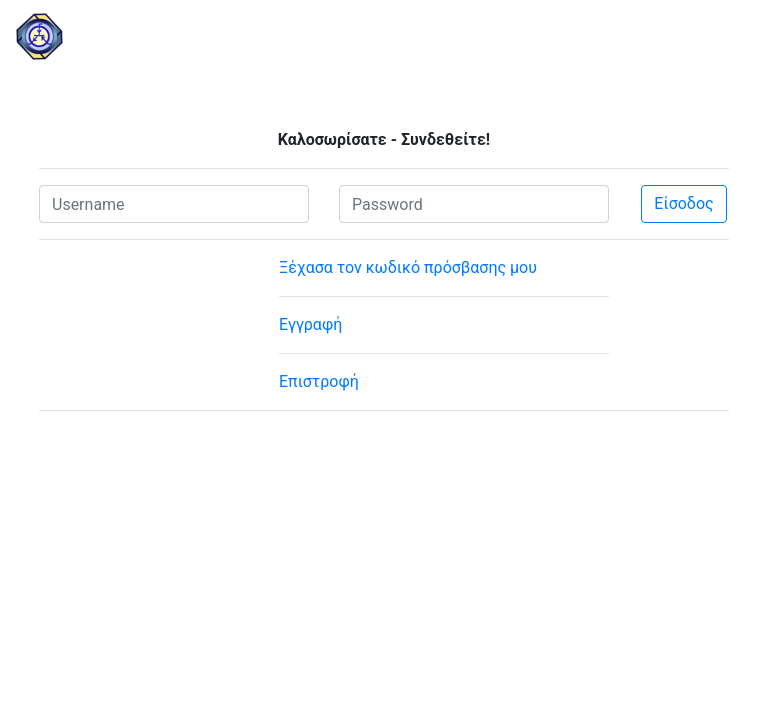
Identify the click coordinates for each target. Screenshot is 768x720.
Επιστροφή (319, 381)
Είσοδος (683, 203)
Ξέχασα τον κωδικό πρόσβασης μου (408, 267)
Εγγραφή (310, 324)
